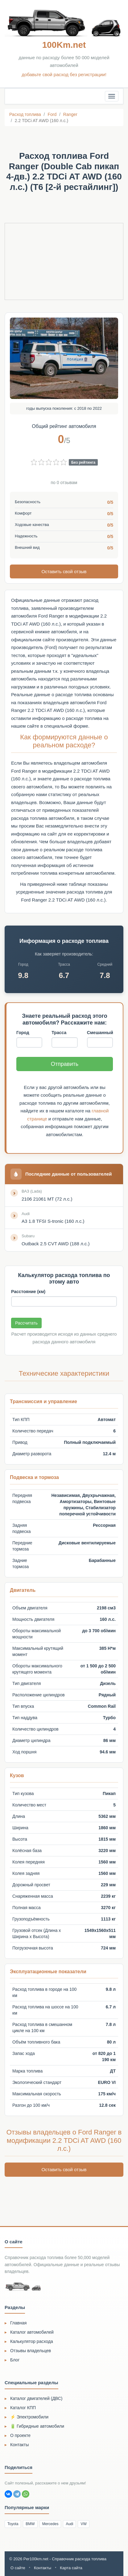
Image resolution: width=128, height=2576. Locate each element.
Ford (51, 114)
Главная (18, 2322)
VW (83, 2524)
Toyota (12, 2524)
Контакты (19, 2444)
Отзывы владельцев (30, 2350)
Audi (69, 2524)
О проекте (20, 2435)
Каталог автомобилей (32, 2332)
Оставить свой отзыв (63, 571)
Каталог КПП (23, 2407)
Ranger (70, 114)
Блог (14, 2359)
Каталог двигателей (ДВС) (36, 2398)
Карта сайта (71, 2568)
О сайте (17, 2568)
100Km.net (64, 45)
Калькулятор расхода (31, 2341)
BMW (30, 2524)
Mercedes (50, 2524)
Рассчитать (26, 1323)
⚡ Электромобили (29, 2416)
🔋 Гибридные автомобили (37, 2426)
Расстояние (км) (28, 1291)
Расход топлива (25, 114)
